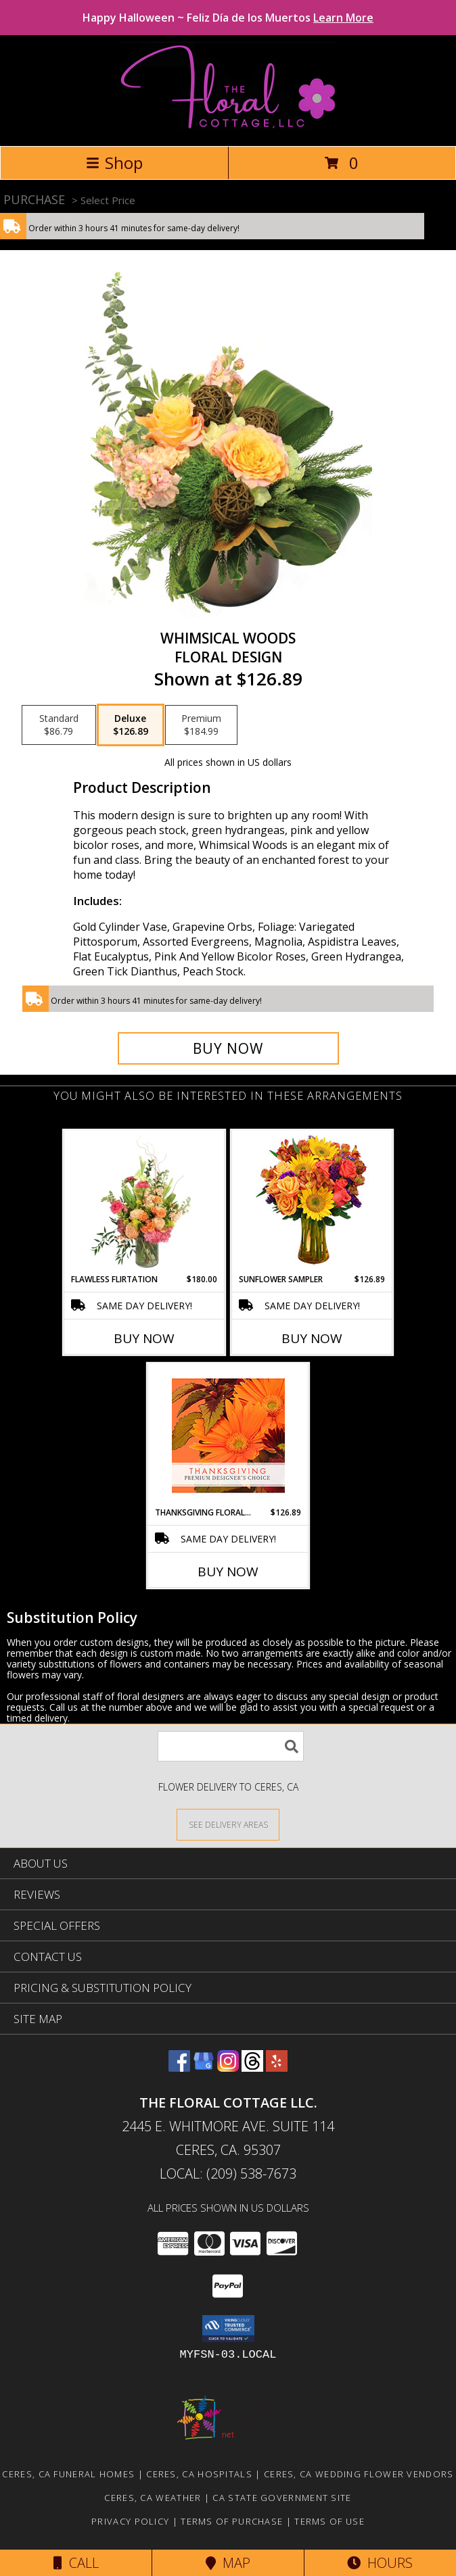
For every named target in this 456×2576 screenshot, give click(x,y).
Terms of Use (329, 2521)
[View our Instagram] (228, 2067)
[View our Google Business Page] (203, 2067)
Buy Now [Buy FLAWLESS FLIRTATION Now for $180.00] (144, 1338)
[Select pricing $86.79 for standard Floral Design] (58, 725)
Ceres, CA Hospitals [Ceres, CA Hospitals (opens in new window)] (199, 2474)
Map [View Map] (228, 2563)
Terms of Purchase (232, 2521)
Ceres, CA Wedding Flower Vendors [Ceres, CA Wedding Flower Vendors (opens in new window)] (359, 2474)
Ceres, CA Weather (152, 2498)
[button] (228, 2328)
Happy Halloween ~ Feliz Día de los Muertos (228, 17)
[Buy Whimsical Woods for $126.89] (228, 1048)
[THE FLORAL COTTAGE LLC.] (228, 126)
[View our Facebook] (179, 2067)
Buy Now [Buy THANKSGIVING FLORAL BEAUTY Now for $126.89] (228, 1571)
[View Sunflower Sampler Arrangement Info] (312, 1202)
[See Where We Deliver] (228, 1824)
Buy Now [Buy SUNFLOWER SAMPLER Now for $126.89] (311, 1338)
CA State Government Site (281, 2498)
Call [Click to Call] (76, 2563)
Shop (114, 162)
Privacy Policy (130, 2521)
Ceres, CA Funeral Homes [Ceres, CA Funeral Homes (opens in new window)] (68, 2474)
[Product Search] (231, 1746)
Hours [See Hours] (380, 2563)
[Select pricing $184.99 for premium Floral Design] (201, 725)
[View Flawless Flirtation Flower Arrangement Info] (144, 1202)
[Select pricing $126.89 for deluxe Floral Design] (130, 725)
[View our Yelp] (277, 2067)
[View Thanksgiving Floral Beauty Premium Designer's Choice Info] (228, 1435)
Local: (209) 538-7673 (228, 2173)
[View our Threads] (252, 2067)
